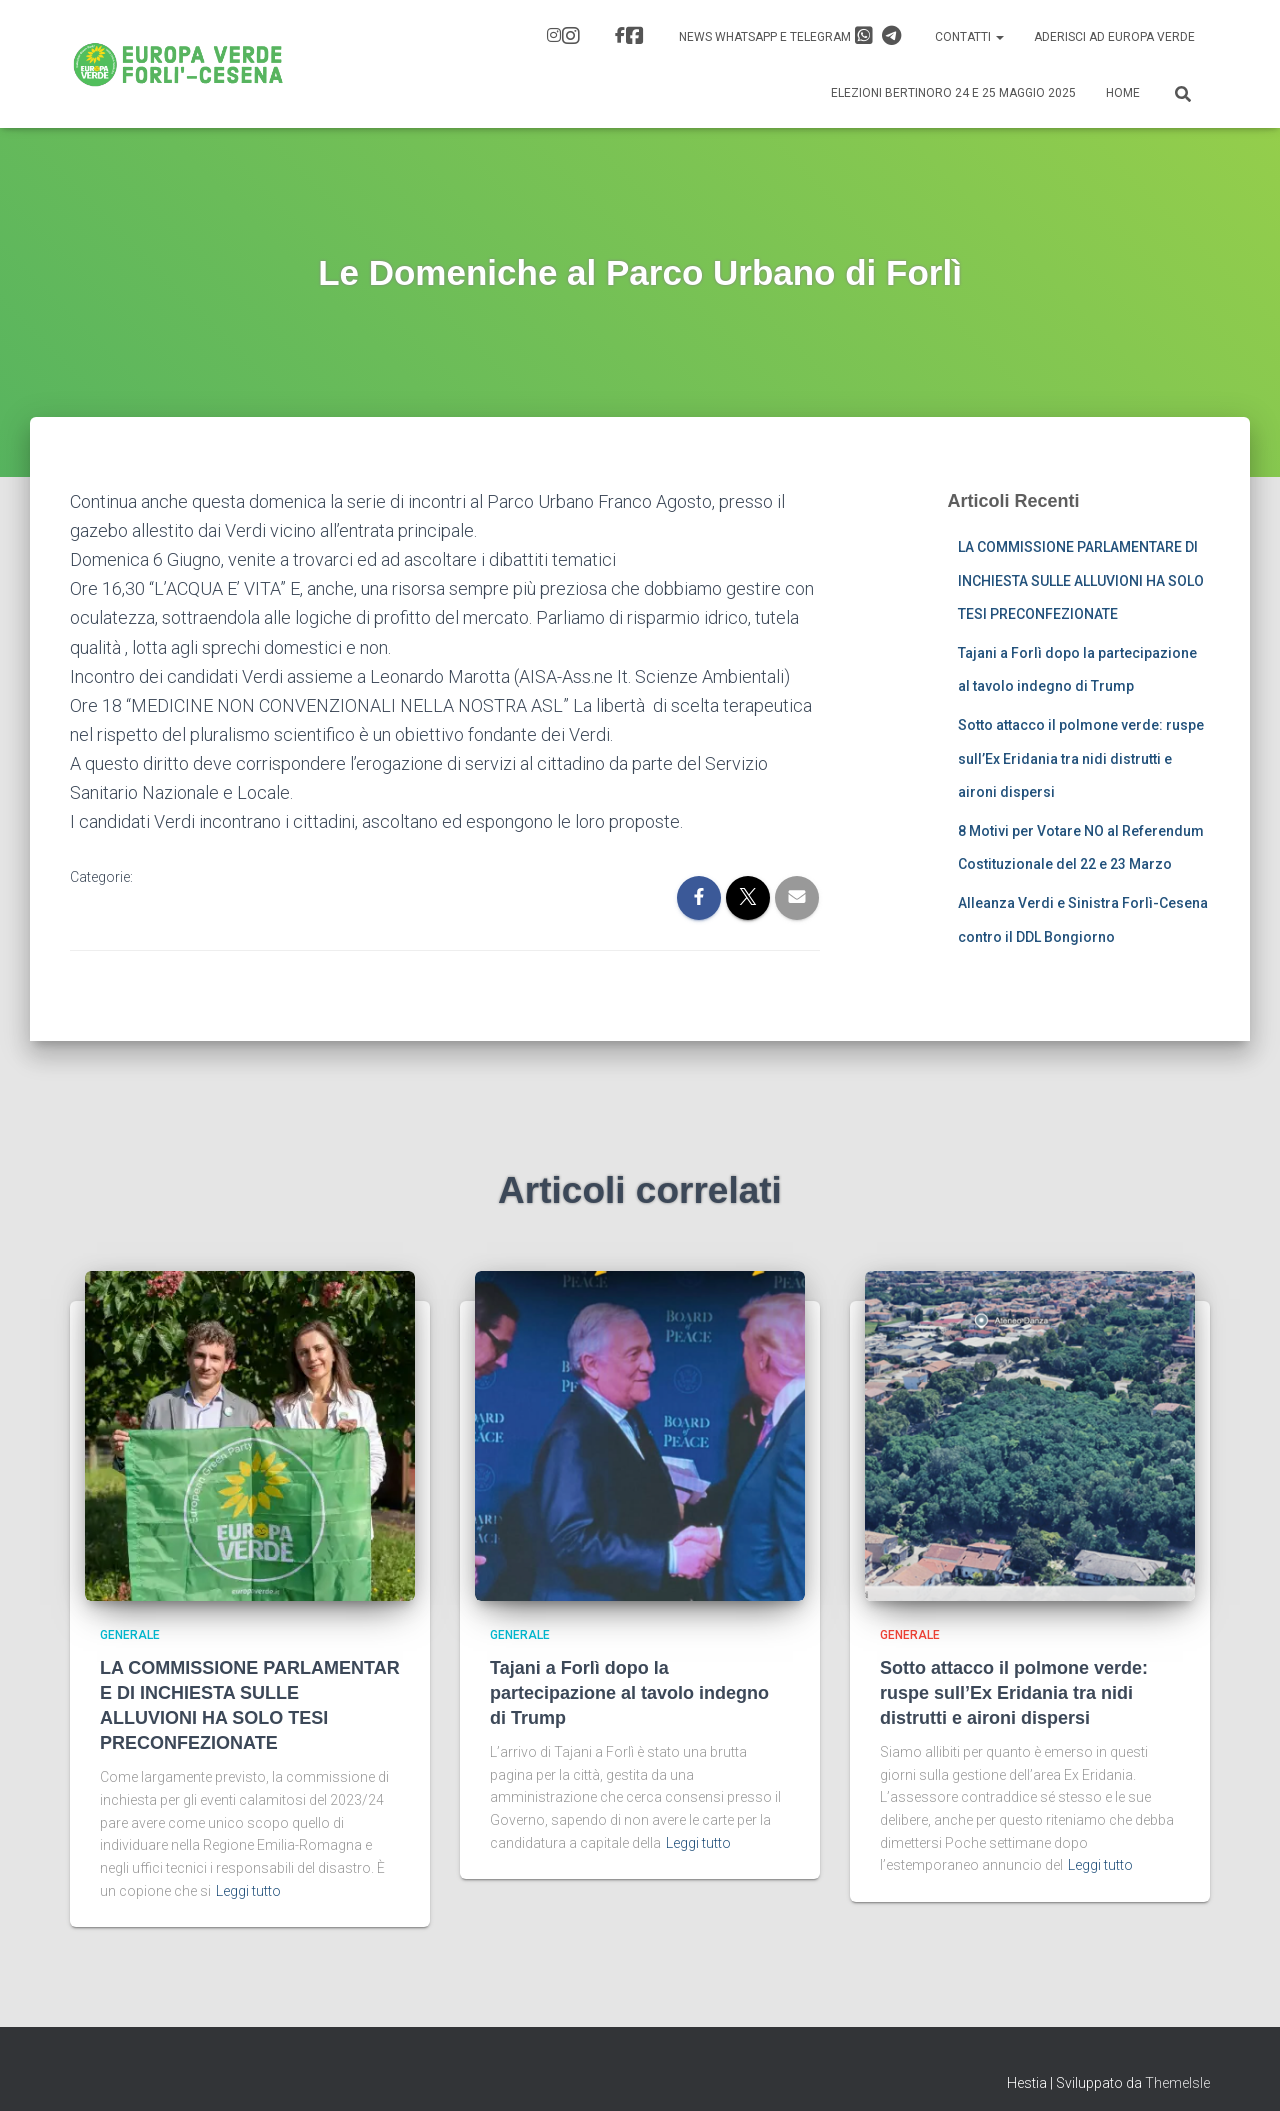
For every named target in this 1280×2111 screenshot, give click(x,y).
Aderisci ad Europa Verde (1114, 37)
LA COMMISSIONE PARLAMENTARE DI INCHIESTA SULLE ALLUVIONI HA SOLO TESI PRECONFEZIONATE (1081, 580)
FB (635, 36)
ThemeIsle (1177, 2083)
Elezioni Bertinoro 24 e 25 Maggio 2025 (953, 93)
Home (1123, 93)
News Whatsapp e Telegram (790, 36)
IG (571, 36)
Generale (130, 1635)
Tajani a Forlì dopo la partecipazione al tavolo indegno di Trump (629, 1693)
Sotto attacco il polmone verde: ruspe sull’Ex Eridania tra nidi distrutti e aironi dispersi (1081, 758)
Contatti (969, 37)
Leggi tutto (248, 1891)
